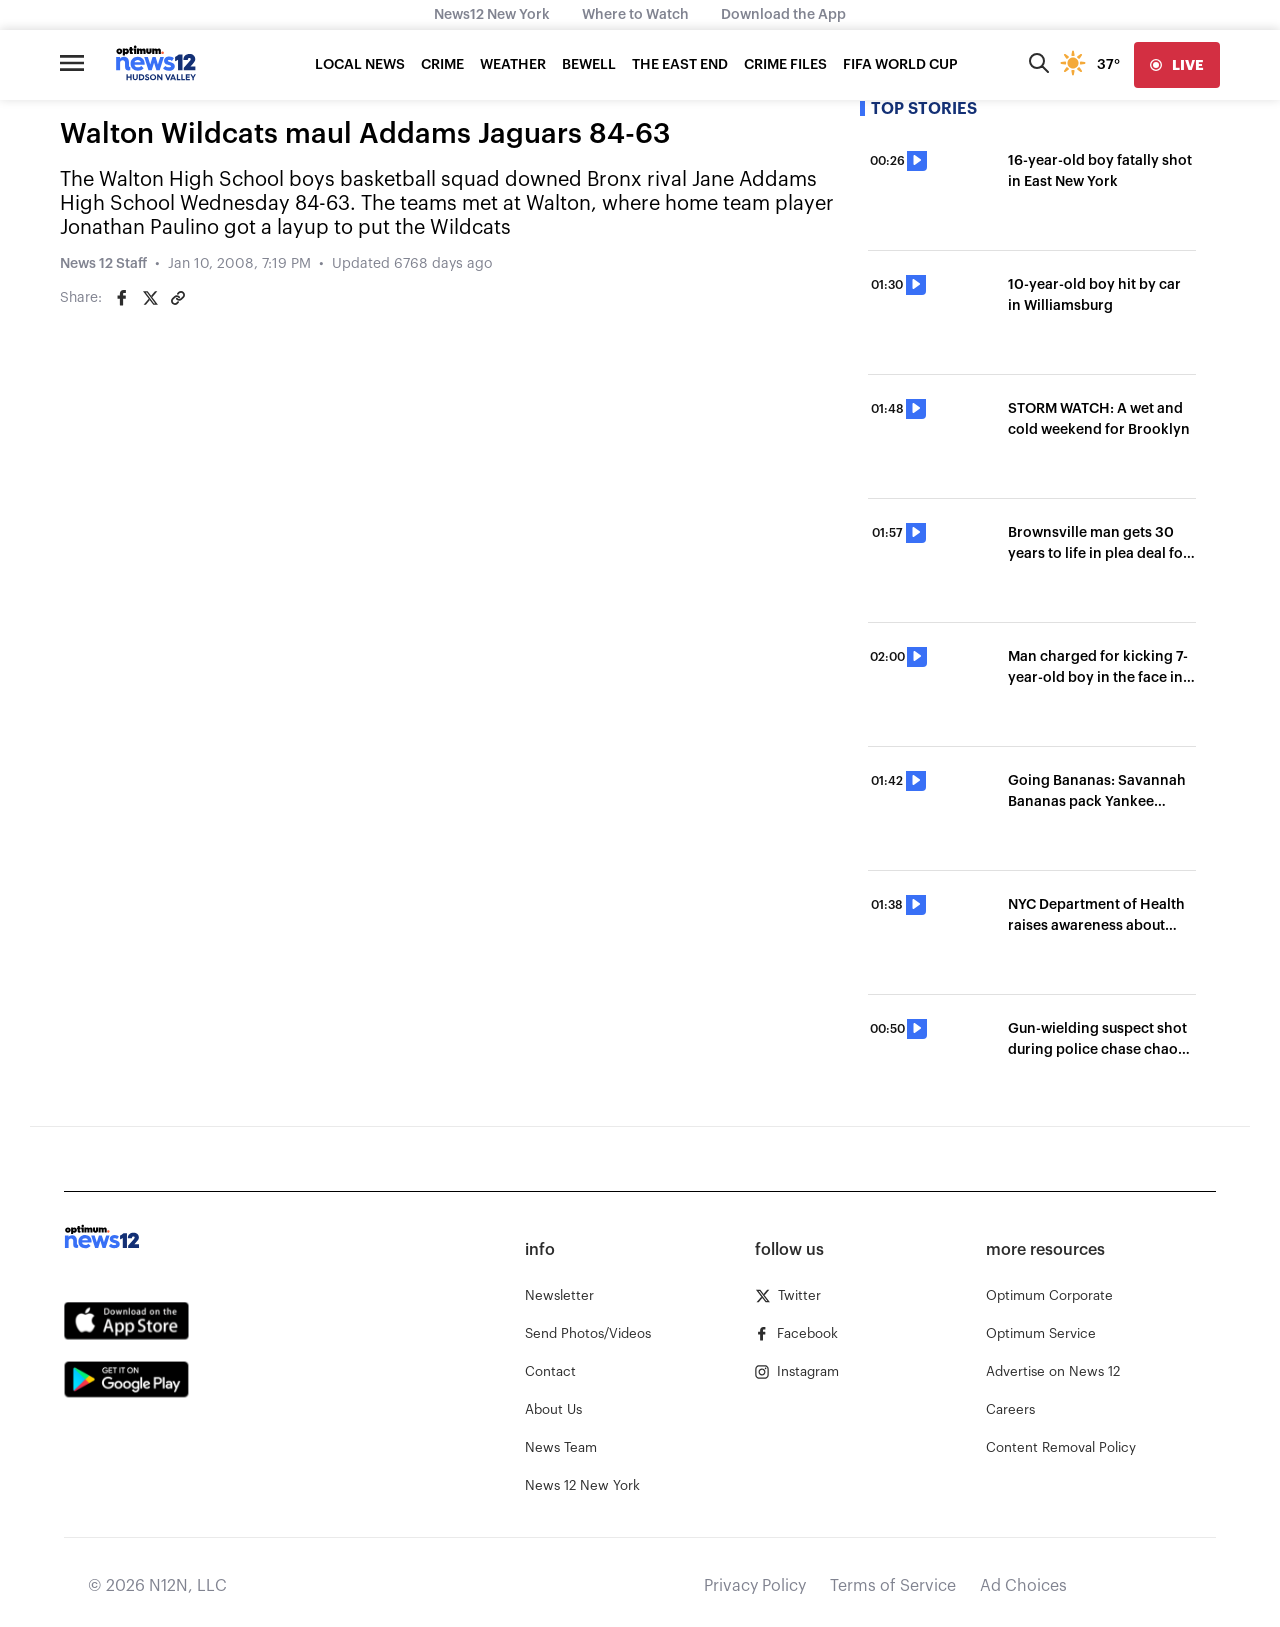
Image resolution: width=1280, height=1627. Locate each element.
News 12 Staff (103, 264)
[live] (1177, 65)
